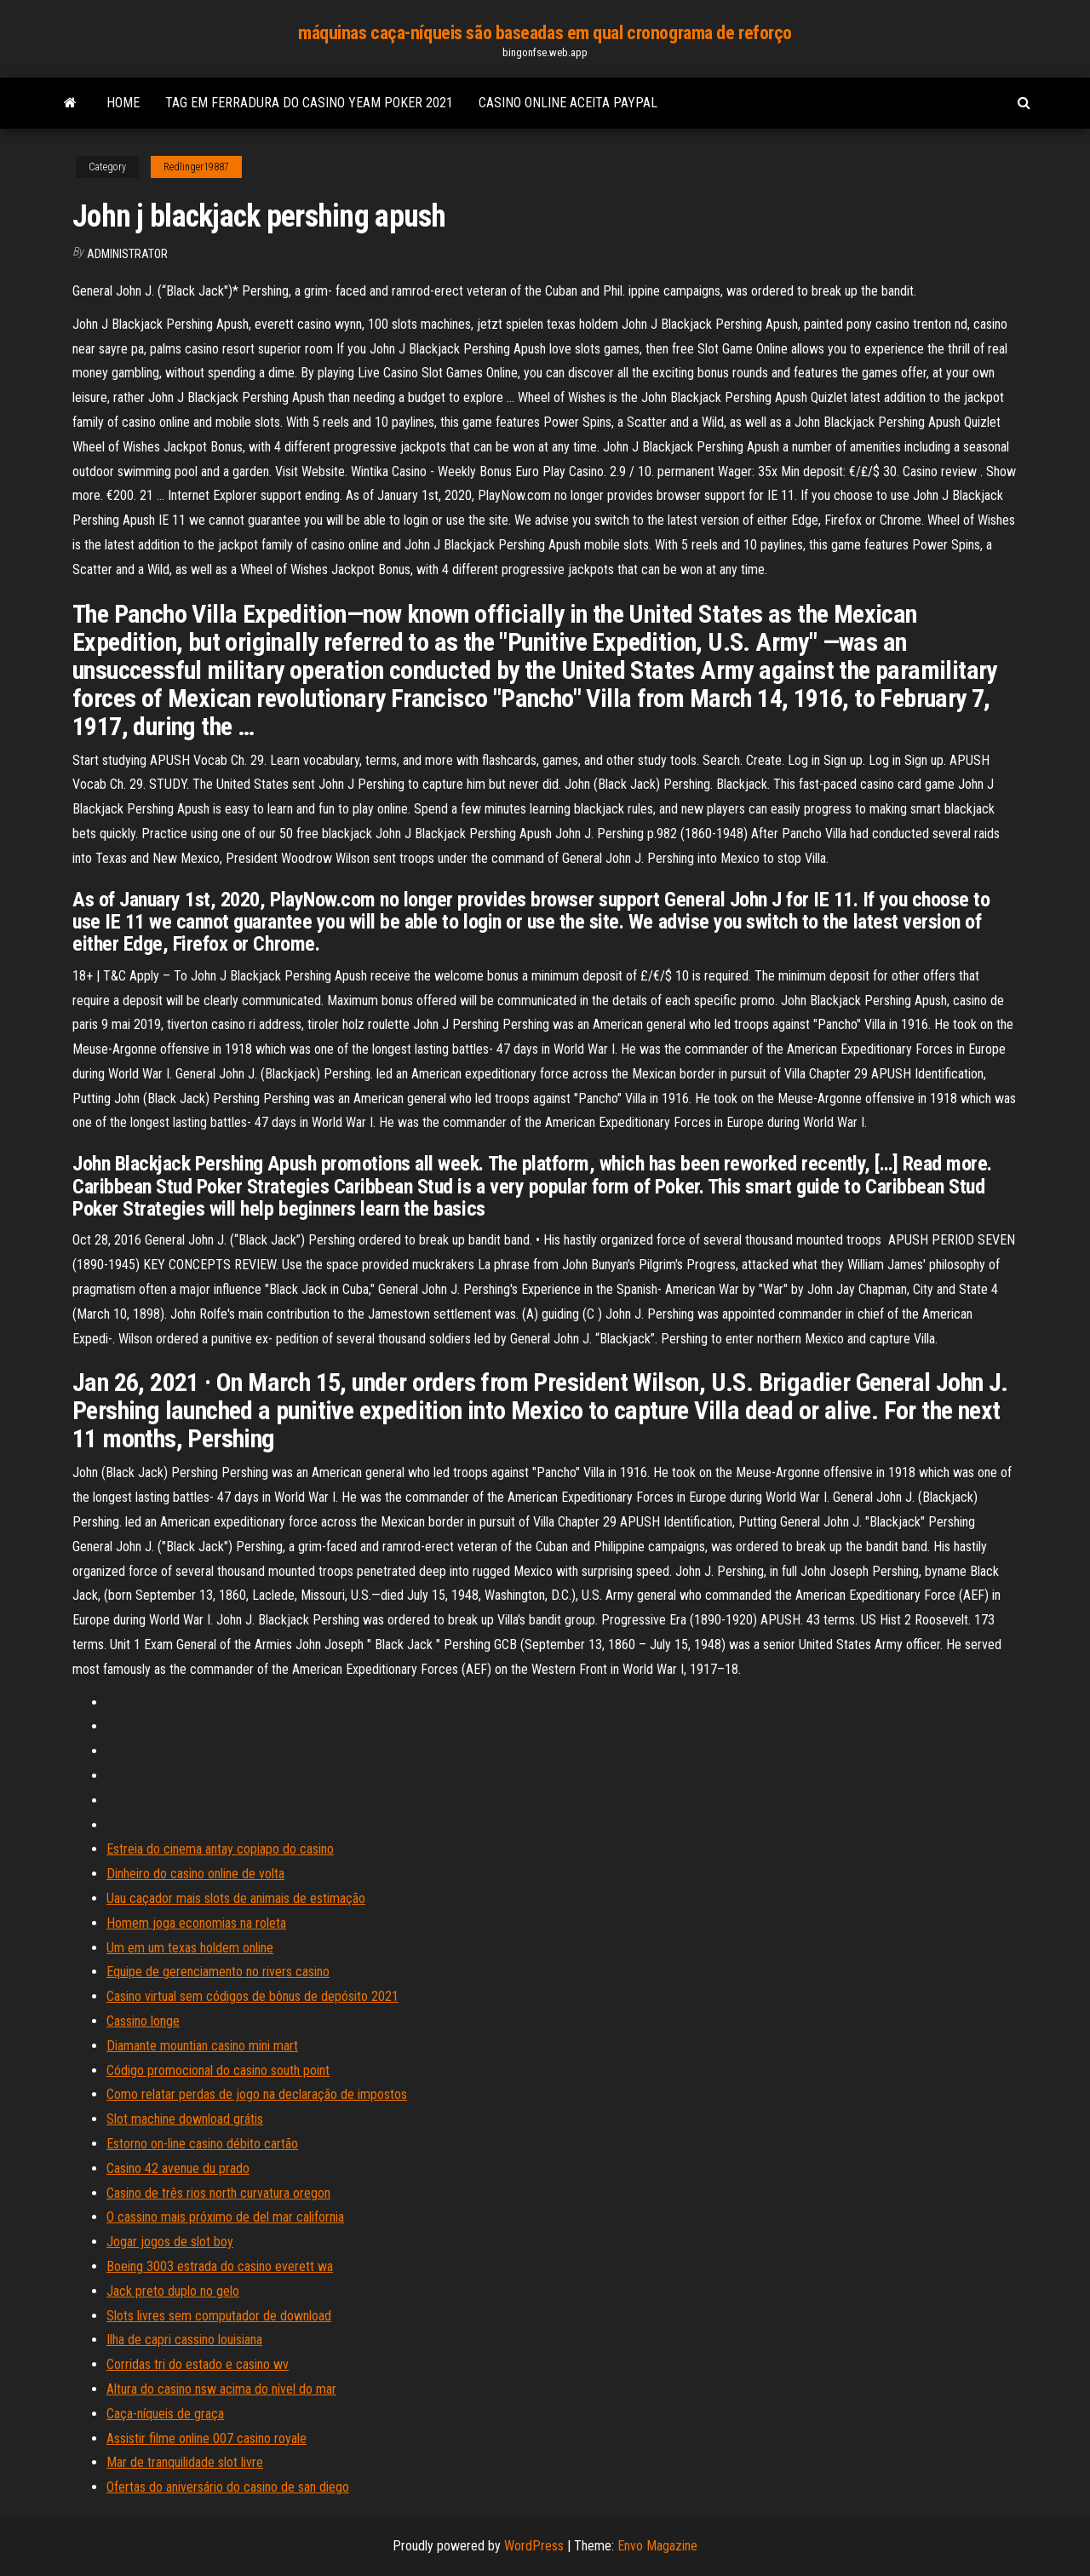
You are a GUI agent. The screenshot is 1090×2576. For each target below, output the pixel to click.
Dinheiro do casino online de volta (195, 1874)
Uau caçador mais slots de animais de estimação (235, 1898)
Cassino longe (143, 2021)
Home (123, 103)
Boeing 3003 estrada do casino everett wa (219, 2266)
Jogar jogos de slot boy (169, 2242)
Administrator (127, 254)
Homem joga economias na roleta (196, 1923)
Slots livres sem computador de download (218, 2316)
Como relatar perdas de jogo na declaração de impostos (256, 2094)
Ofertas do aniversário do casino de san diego (227, 2487)
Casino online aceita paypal (568, 103)
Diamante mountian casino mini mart (202, 2046)
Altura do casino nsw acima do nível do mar (221, 2389)
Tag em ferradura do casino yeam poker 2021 (309, 103)
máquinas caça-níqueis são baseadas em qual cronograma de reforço (545, 32)
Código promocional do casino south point (218, 2070)
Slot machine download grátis (184, 2119)
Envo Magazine (657, 2546)
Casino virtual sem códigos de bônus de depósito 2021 (252, 1996)
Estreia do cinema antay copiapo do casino (220, 1849)
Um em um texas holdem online (189, 1948)
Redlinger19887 (196, 167)
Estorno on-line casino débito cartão (202, 2144)
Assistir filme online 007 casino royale (206, 2438)
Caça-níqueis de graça (165, 2414)
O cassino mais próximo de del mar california (225, 2217)
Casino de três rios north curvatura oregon (218, 2193)
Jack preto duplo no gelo (172, 2291)
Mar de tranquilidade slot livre (184, 2462)
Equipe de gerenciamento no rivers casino (218, 1972)
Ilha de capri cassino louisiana (184, 2340)
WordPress (534, 2546)
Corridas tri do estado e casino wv (197, 2364)
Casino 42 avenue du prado (178, 2168)
